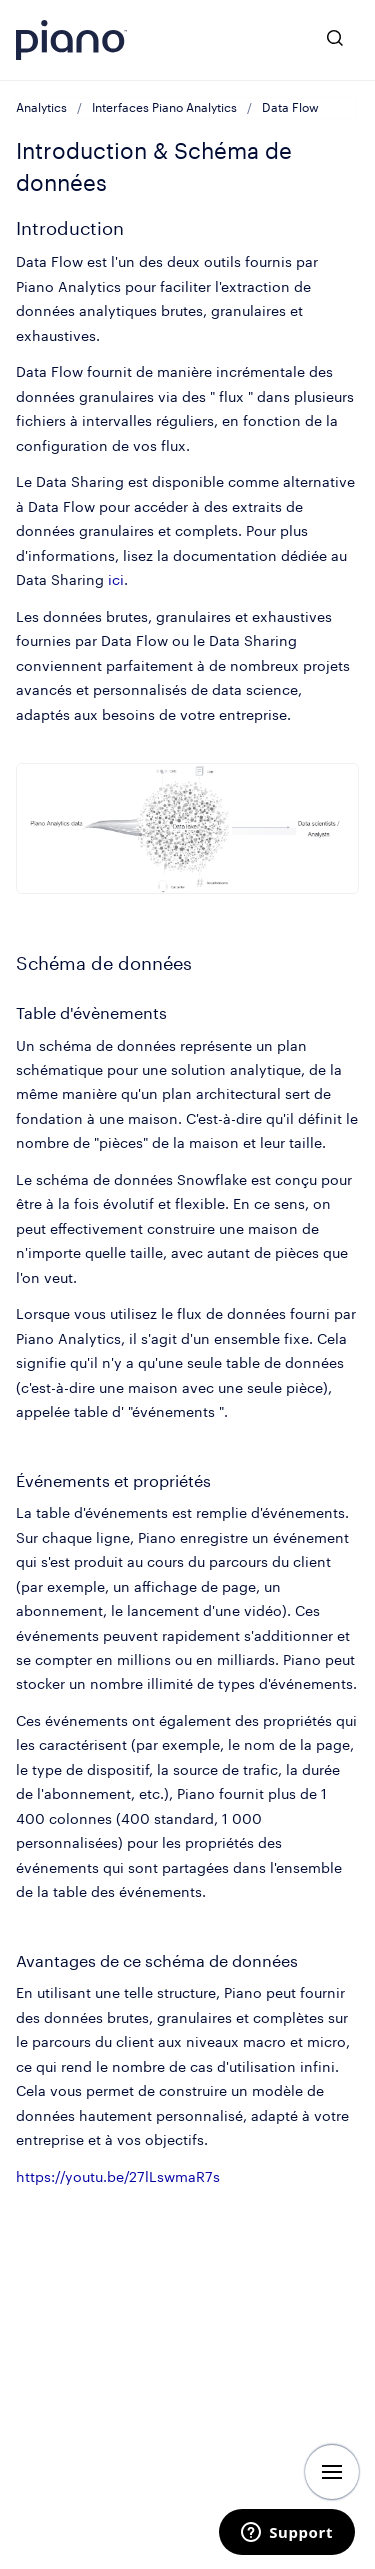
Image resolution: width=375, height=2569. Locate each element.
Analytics (41, 107)
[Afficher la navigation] (332, 2472)
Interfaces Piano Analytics (164, 107)
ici (116, 579)
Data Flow (290, 107)
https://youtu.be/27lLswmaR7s (118, 2176)
